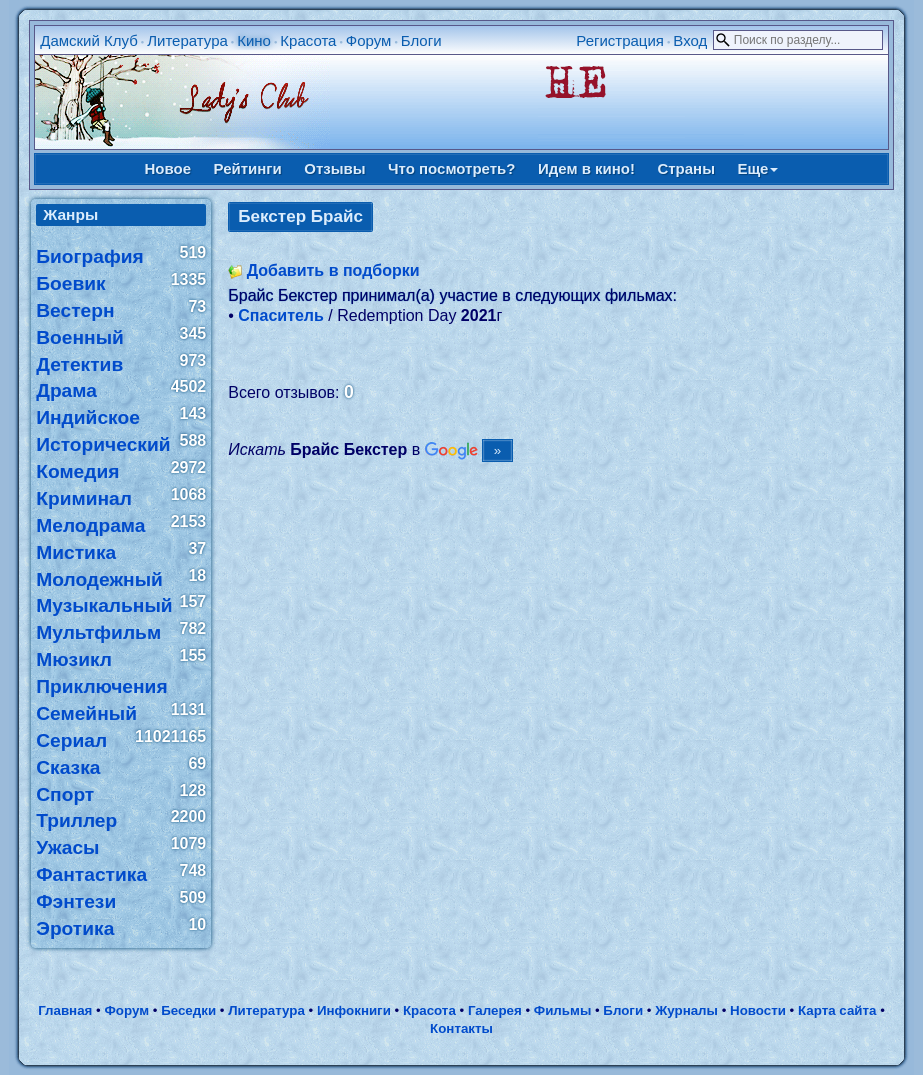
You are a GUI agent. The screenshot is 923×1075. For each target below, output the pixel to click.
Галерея (495, 1010)
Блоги (421, 40)
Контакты (461, 1028)
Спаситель (281, 315)
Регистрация (620, 40)
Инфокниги (354, 1010)
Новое (168, 168)
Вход (690, 40)
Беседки (188, 1010)
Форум (369, 40)
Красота (308, 40)
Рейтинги (248, 168)
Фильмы (562, 1010)
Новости (758, 1010)
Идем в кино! (586, 168)
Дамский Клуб (89, 40)
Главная (65, 1010)
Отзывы (334, 168)
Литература (187, 40)
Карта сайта (837, 1010)
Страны (686, 168)
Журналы (686, 1010)
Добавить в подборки (333, 270)
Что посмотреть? (451, 168)
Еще (757, 168)
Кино (254, 40)
